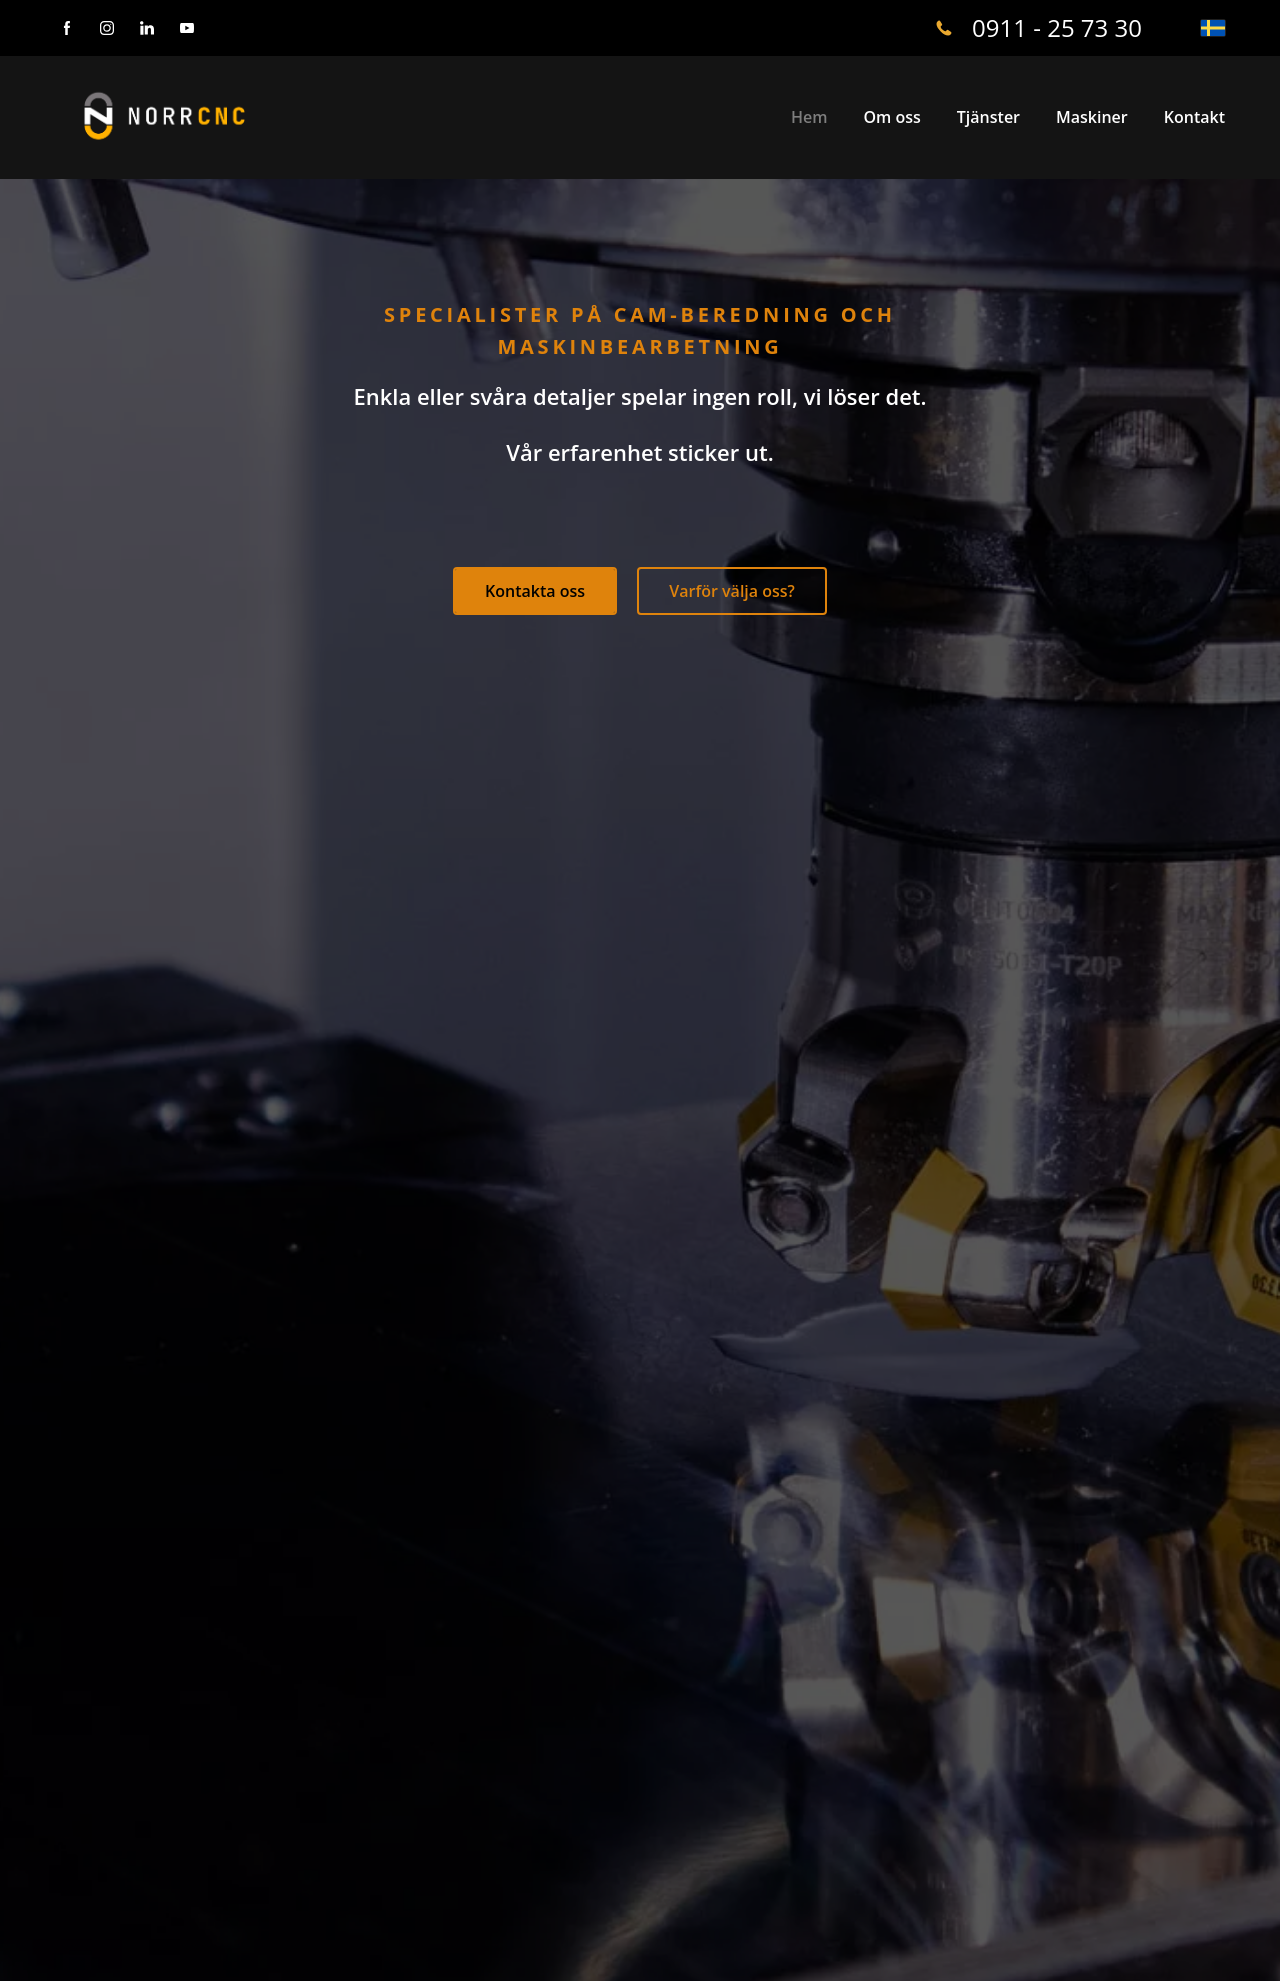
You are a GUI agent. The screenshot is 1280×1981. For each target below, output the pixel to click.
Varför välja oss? (732, 591)
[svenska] (1213, 28)
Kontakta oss (535, 591)
